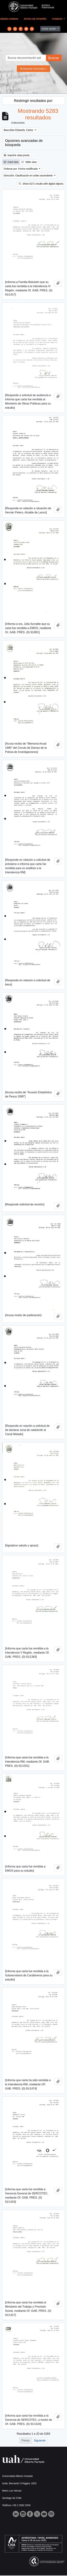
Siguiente (39, 2440)
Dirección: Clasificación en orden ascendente (28, 175)
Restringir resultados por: (33, 101)
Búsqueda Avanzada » (33, 68)
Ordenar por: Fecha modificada (21, 168)
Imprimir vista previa (16, 155)
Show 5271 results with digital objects (41, 183)
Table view (29, 162)
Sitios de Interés (35, 19)
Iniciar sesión (49, 28)
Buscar (53, 58)
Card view (11, 162)
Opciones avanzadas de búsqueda (24, 143)
